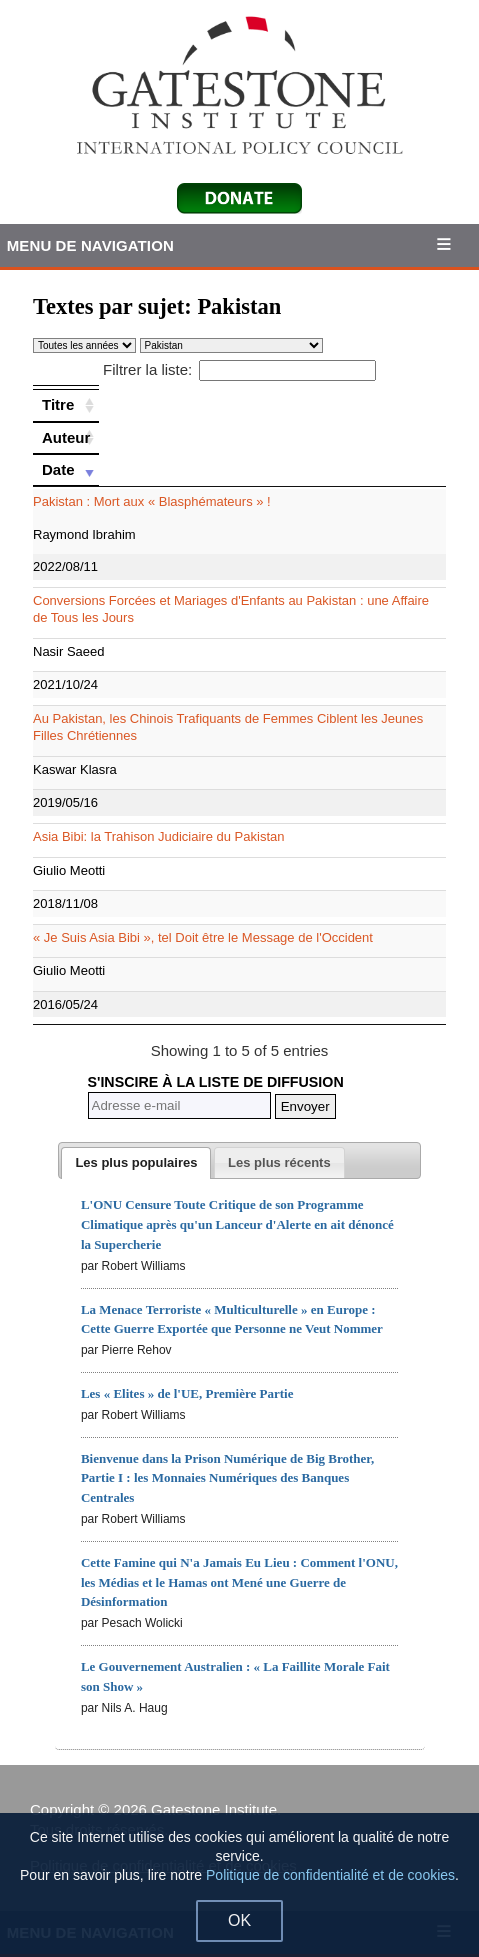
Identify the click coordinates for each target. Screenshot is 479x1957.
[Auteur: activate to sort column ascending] (66, 438)
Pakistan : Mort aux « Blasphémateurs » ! (152, 501)
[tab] (136, 1163)
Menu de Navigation (90, 245)
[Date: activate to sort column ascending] (66, 470)
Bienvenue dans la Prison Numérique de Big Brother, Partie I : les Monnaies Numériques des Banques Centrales (227, 1478)
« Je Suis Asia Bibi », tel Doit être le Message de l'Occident (203, 937)
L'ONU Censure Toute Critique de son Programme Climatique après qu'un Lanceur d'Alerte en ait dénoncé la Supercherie (237, 1224)
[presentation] (136, 1163)
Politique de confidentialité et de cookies (330, 1875)
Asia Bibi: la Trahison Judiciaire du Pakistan (158, 836)
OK (239, 1920)
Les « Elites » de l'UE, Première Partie (187, 1393)
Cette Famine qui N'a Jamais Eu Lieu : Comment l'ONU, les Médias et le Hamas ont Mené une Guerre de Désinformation (239, 1582)
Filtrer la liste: (239, 369)
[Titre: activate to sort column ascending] (66, 405)
